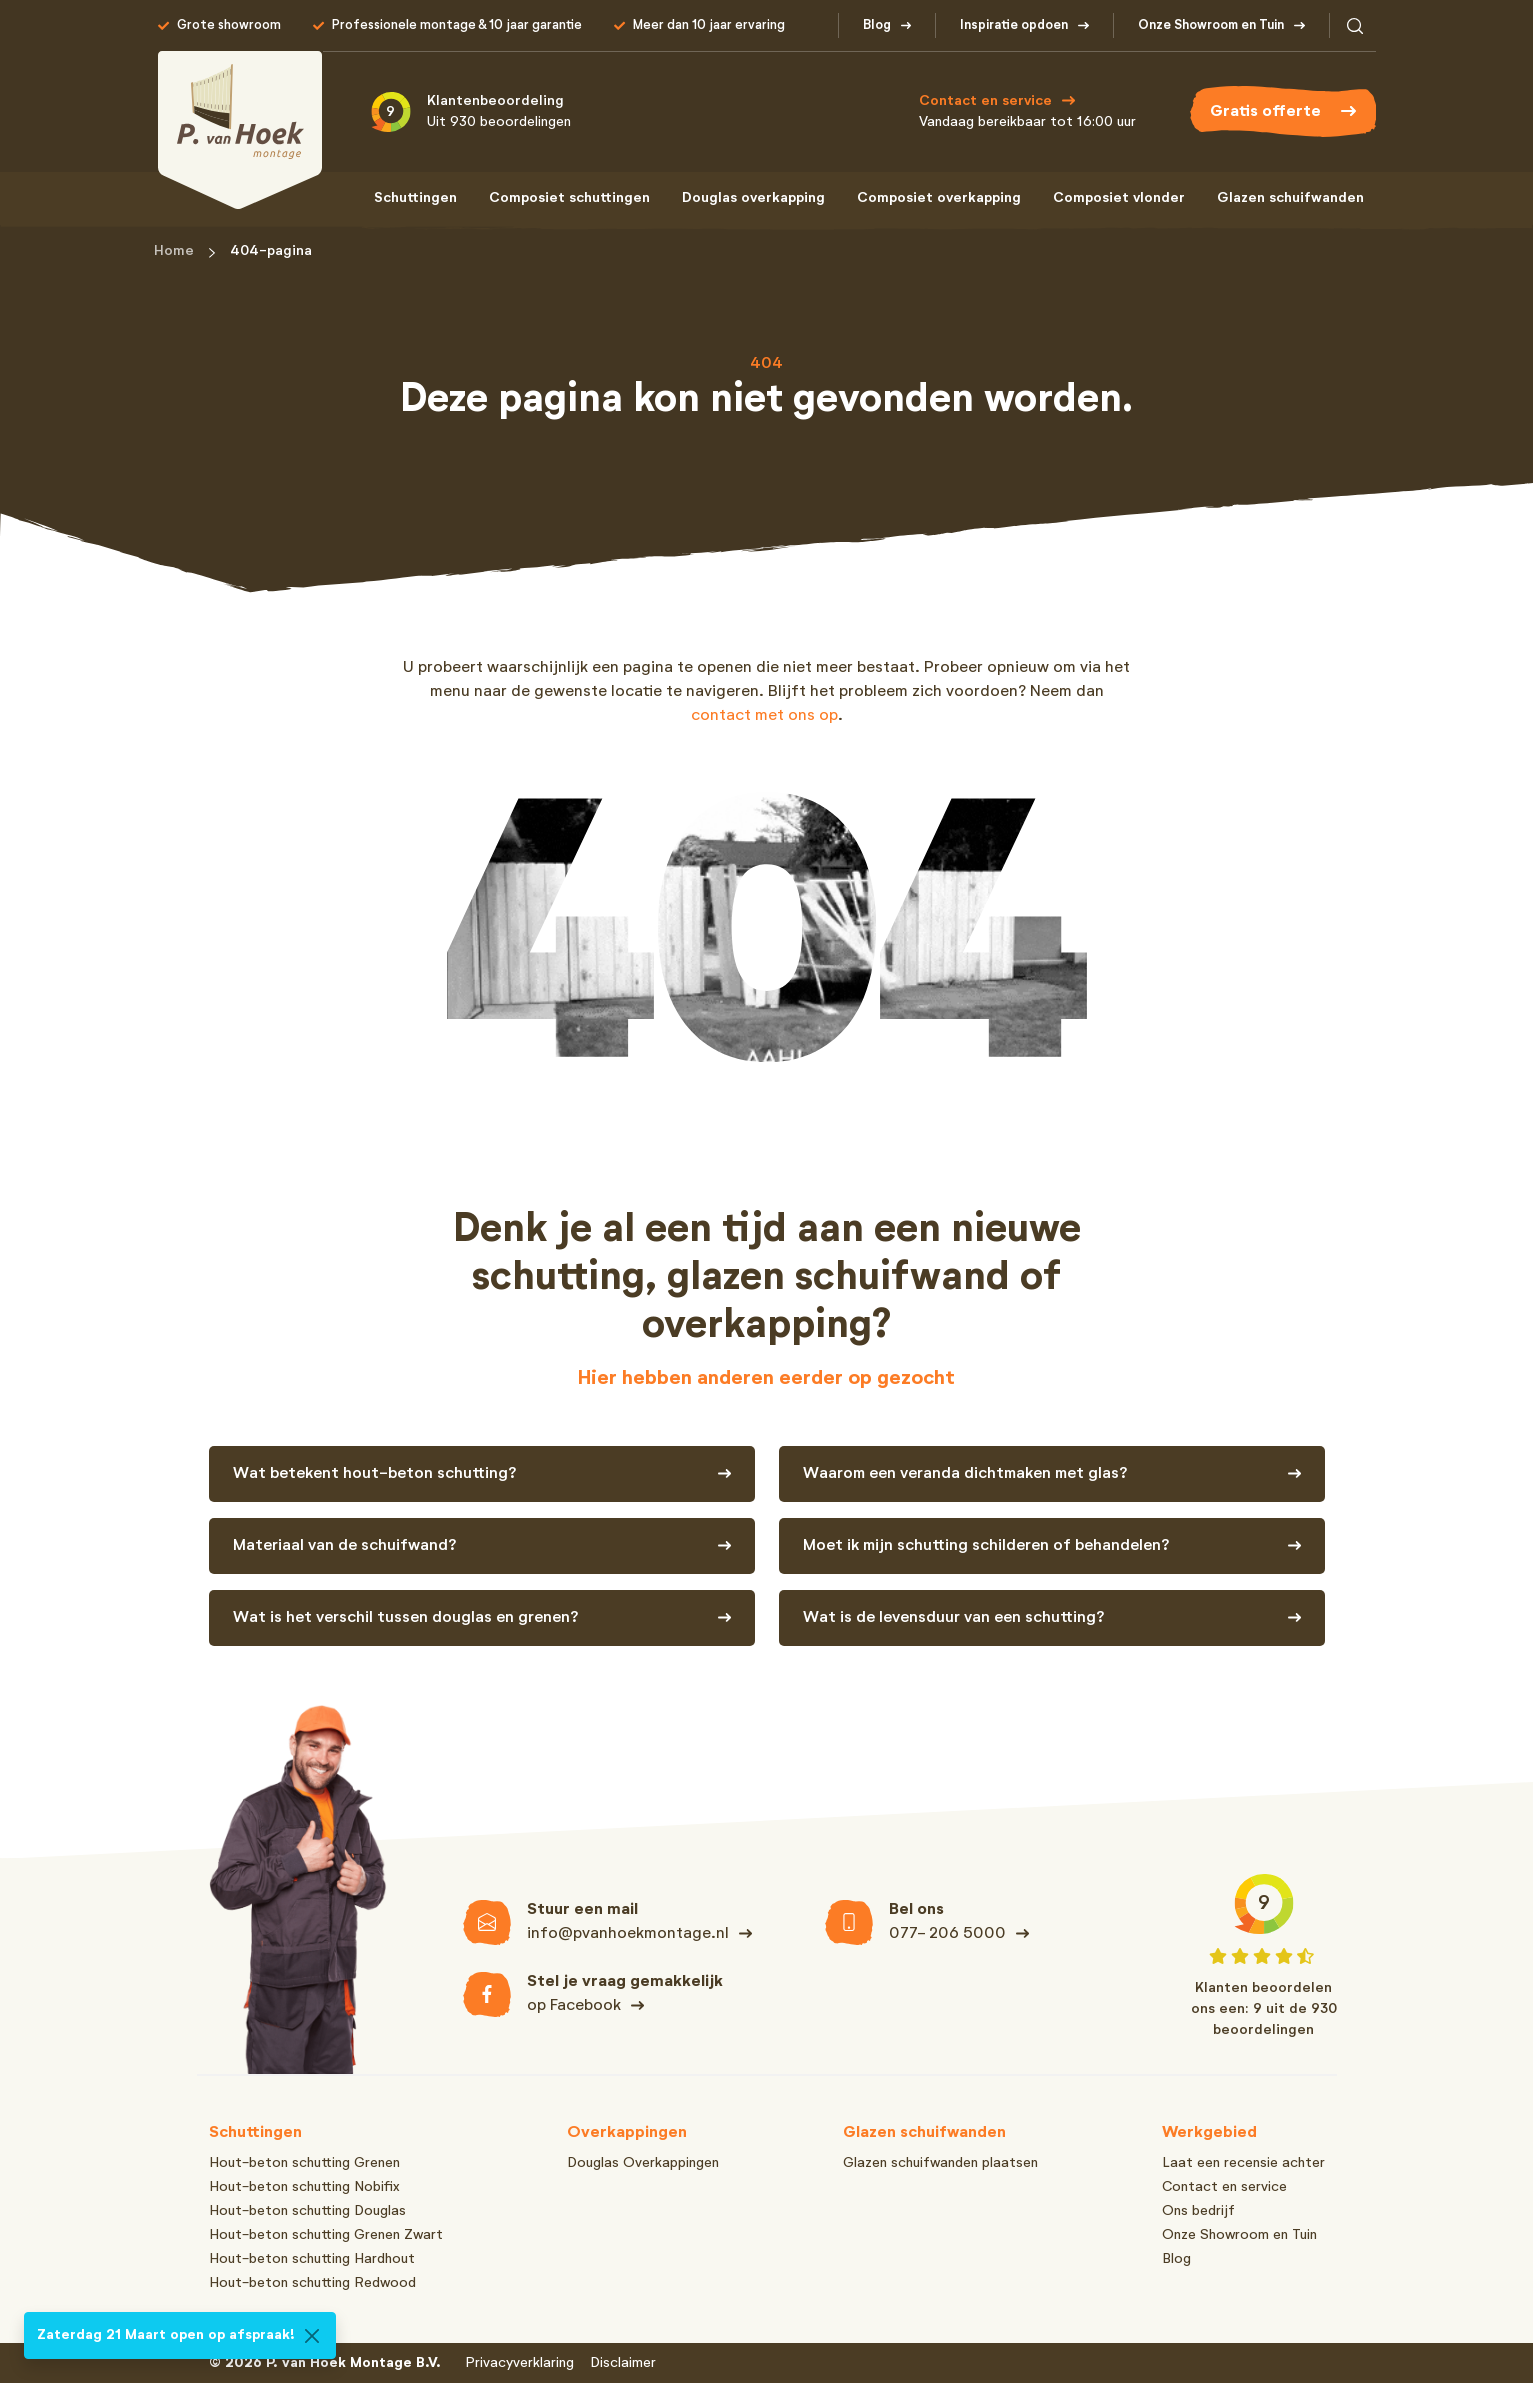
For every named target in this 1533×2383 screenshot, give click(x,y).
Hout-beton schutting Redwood (312, 2283)
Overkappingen (627, 2133)
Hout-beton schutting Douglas (307, 2211)
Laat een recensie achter (1243, 2163)
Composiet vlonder (1119, 198)
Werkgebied (1209, 2133)
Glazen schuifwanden (1290, 198)
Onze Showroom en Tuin (1211, 25)
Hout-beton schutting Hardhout (312, 2259)
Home (174, 251)
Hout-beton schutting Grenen (304, 2163)
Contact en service (1224, 2187)
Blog (877, 25)
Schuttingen (415, 198)
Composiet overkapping (939, 198)
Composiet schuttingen (569, 198)
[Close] (312, 2336)
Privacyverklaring (519, 2363)
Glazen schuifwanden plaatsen (940, 2163)
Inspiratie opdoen (1014, 25)
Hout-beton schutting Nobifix (304, 2187)
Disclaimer (623, 2363)
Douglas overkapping (753, 198)
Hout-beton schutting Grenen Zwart (326, 2235)
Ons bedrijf (1198, 2211)
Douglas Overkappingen (643, 2163)
